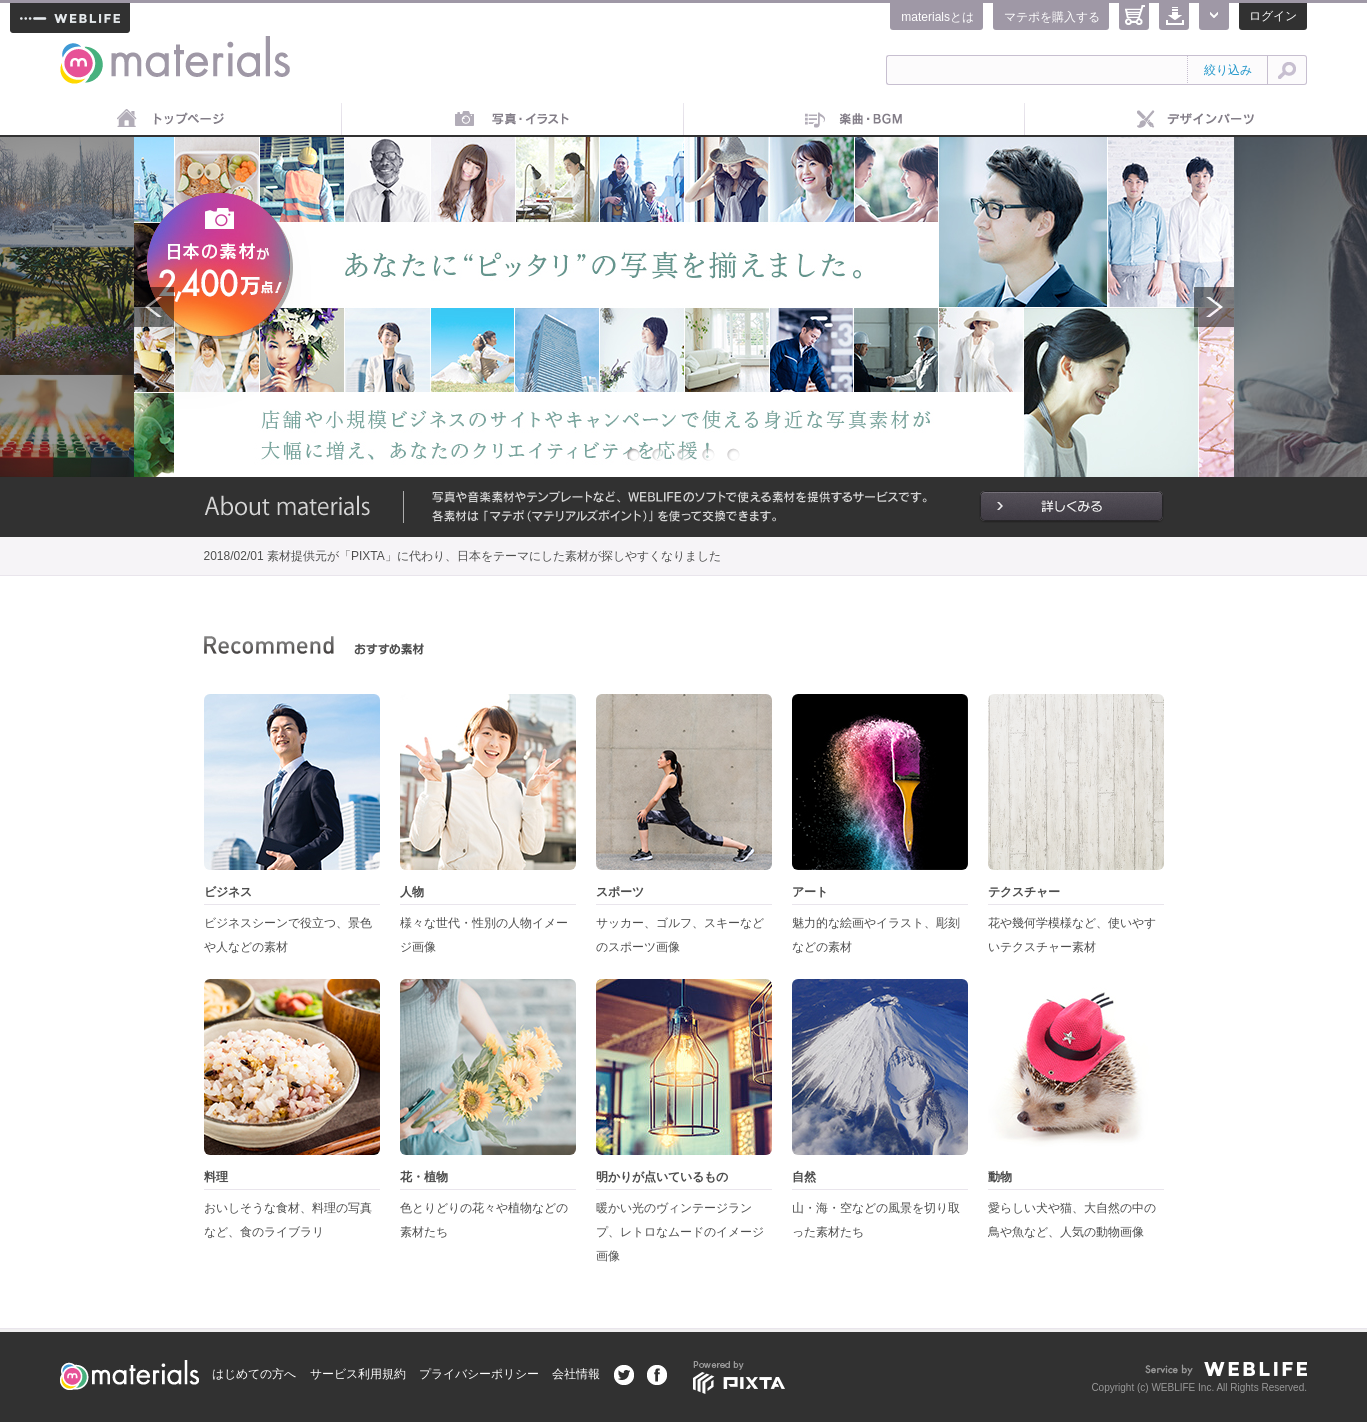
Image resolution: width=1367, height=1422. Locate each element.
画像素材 (513, 120)
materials (82, 47)
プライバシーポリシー (479, 1374)
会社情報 (576, 1374)
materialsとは (937, 17)
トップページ (171, 120)
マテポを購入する (1052, 17)
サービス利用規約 (358, 1374)
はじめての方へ (254, 1374)
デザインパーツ (1196, 120)
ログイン (1273, 16)
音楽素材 (855, 120)
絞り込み (1228, 70)
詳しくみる (1071, 507)
